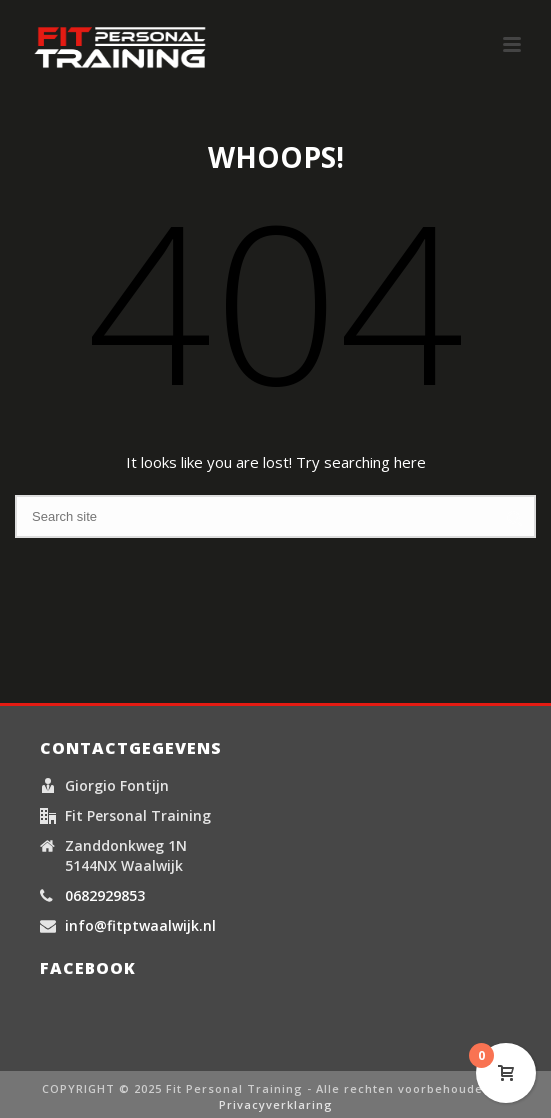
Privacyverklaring (276, 1104)
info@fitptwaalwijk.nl (140, 926)
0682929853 (105, 896)
